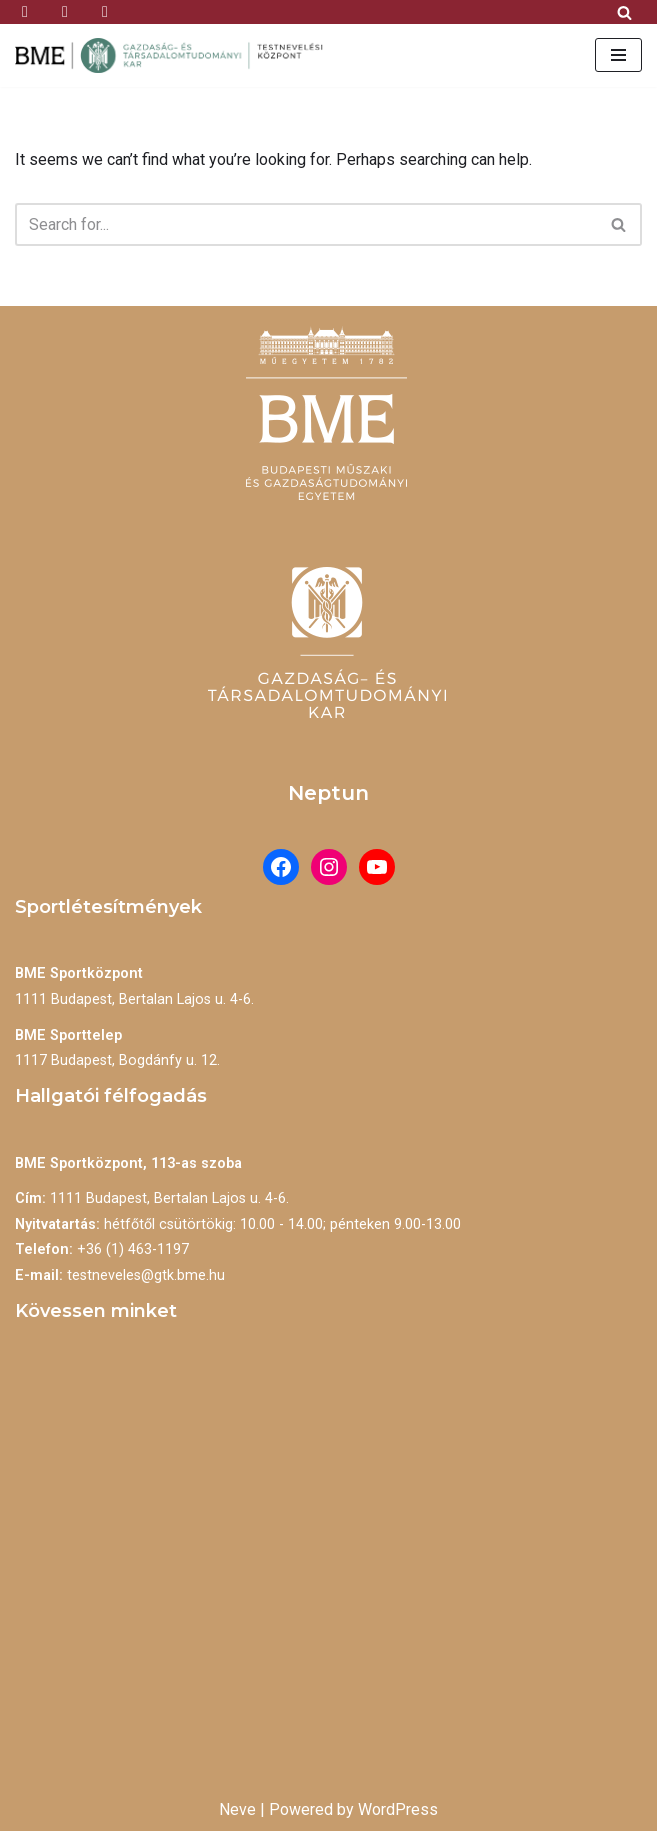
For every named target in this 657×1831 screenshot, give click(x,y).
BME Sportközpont (79, 973)
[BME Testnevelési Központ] (175, 55)
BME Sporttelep (68, 1035)
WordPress (398, 1809)
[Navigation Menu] (618, 55)
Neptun (328, 793)
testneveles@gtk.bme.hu (146, 1275)
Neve (237, 1809)
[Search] (624, 12)
